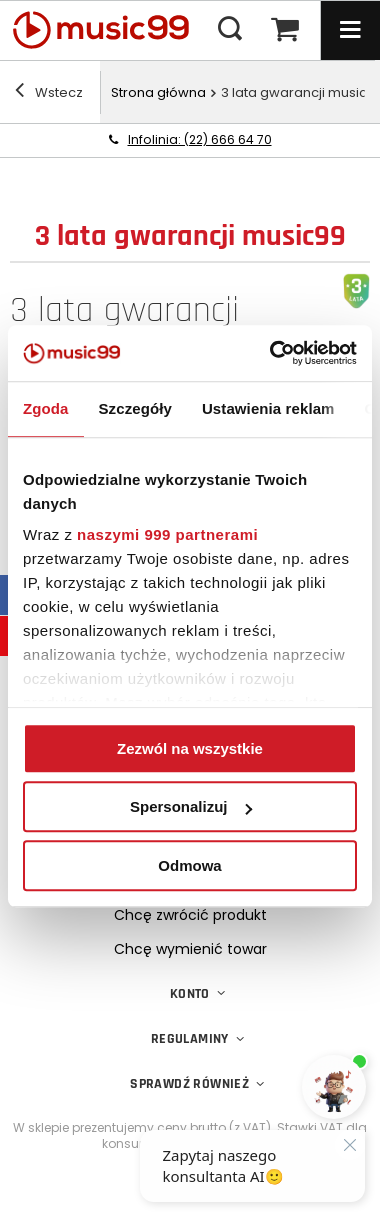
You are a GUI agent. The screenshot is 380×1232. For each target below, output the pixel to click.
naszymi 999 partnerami (167, 534)
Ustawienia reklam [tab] (268, 408)
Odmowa (189, 865)
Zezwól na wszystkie (190, 748)
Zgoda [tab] (46, 408)
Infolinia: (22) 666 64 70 (200, 139)
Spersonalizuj (191, 806)
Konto (190, 994)
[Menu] (350, 30)
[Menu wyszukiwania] (230, 30)
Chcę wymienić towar (190, 949)
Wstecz (49, 93)
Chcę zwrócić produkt (190, 915)
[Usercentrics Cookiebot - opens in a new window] (271, 353)
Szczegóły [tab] (135, 408)
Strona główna (158, 92)
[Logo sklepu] (110, 30)
